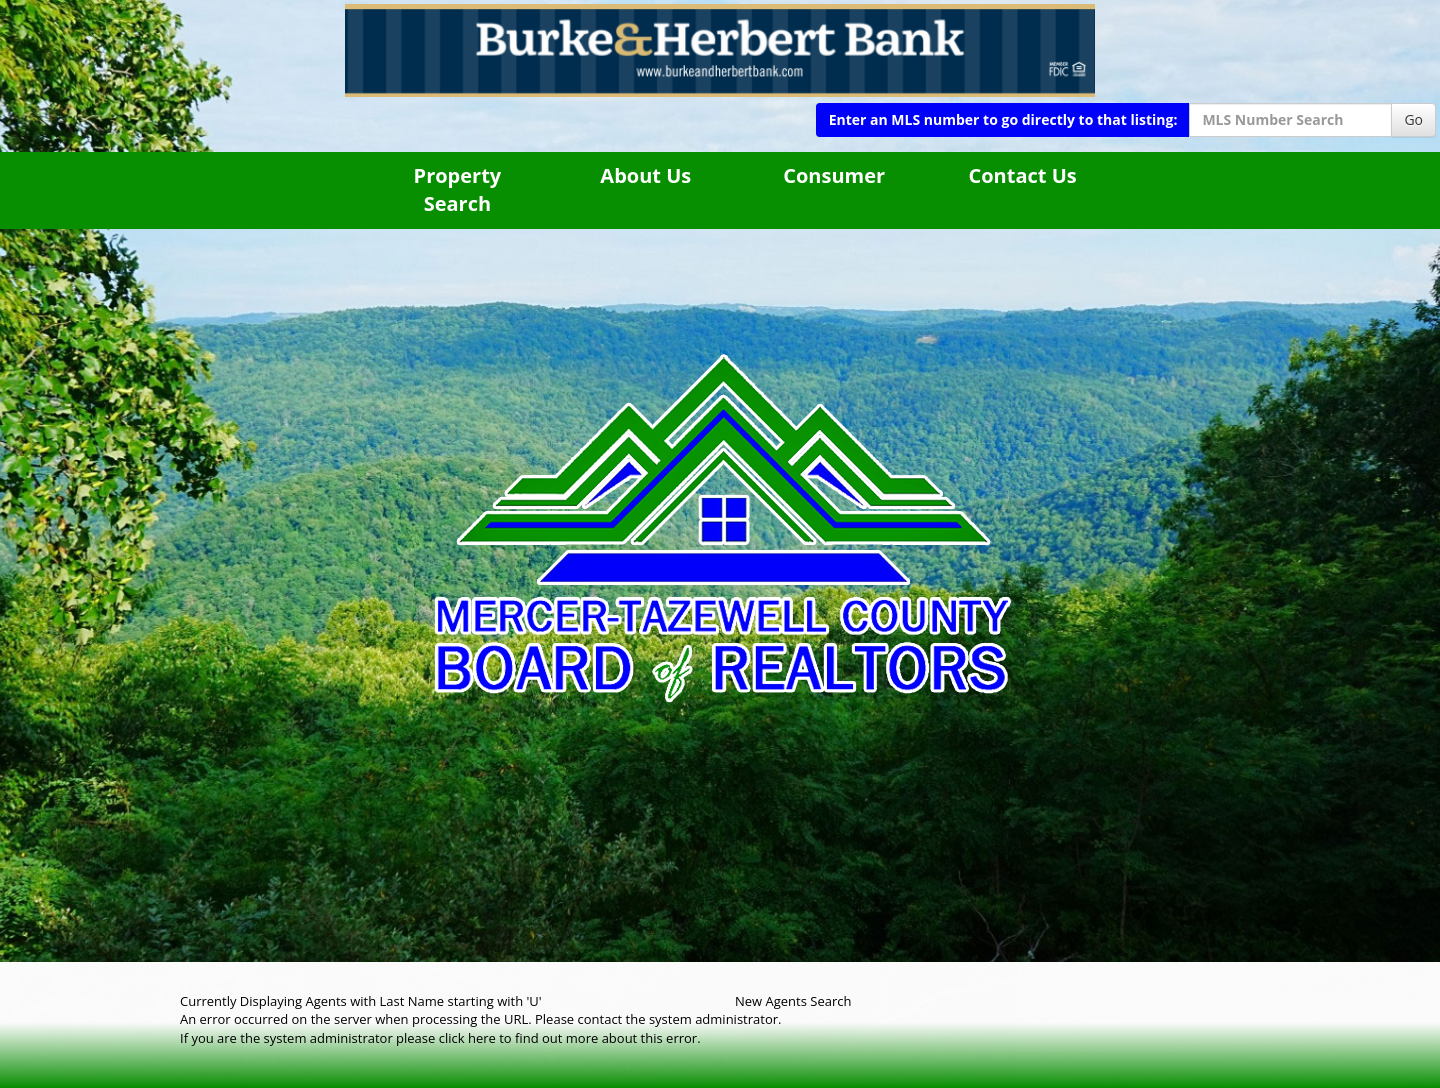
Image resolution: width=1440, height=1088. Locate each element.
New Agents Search (793, 1001)
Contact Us (1022, 175)
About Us (645, 175)
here (482, 1038)
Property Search (458, 190)
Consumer (834, 175)
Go (1413, 119)
